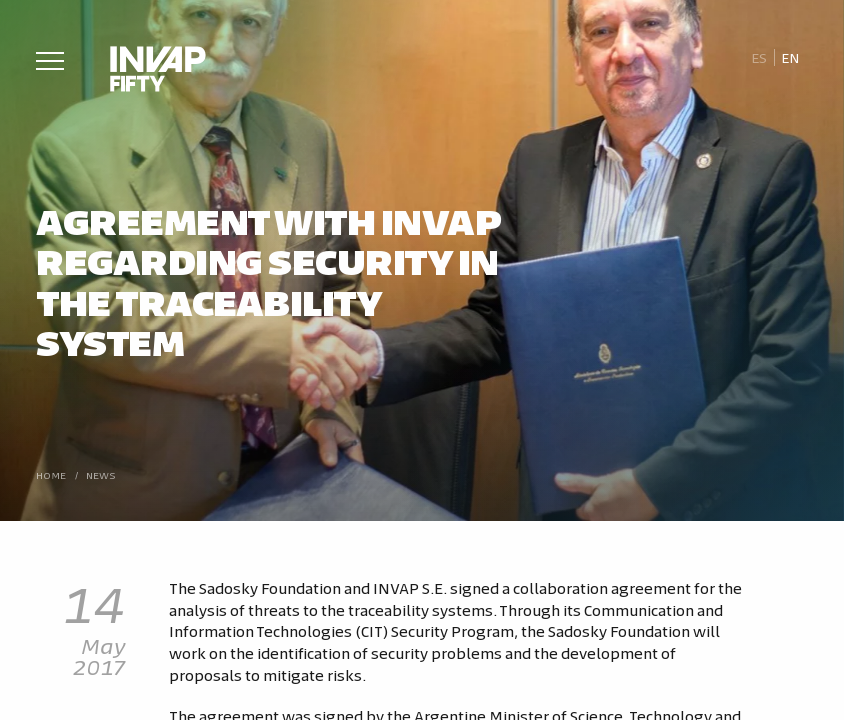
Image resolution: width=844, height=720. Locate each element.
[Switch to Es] (758, 58)
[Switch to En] (791, 58)
